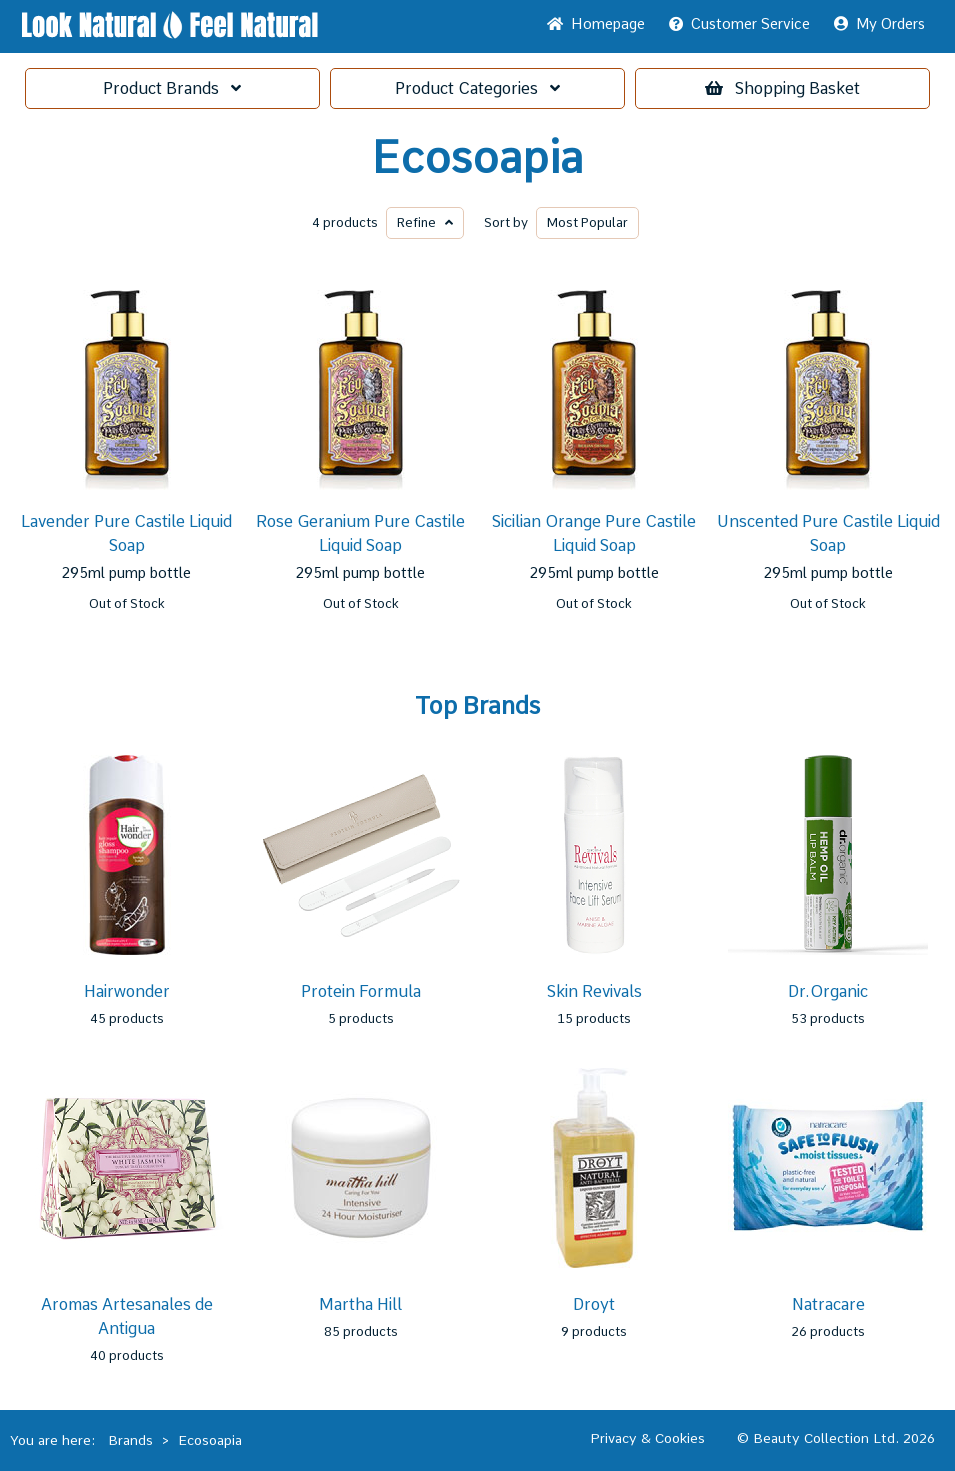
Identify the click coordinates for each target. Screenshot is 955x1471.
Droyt (594, 1304)
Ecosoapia (477, 158)
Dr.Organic (828, 991)
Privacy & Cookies (647, 1438)
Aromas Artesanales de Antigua (127, 1316)
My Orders (879, 24)
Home (596, 24)
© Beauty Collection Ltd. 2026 (836, 1438)
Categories (477, 88)
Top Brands (477, 706)
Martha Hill (360, 1304)
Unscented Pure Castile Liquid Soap (828, 533)
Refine (425, 222)
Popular (587, 222)
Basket (782, 88)
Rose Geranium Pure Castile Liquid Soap (360, 533)
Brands (172, 88)
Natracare (828, 1304)
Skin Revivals (594, 991)
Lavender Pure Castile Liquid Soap (126, 533)
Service (739, 24)
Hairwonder (127, 991)
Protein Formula (361, 991)
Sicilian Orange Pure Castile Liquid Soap (594, 533)
